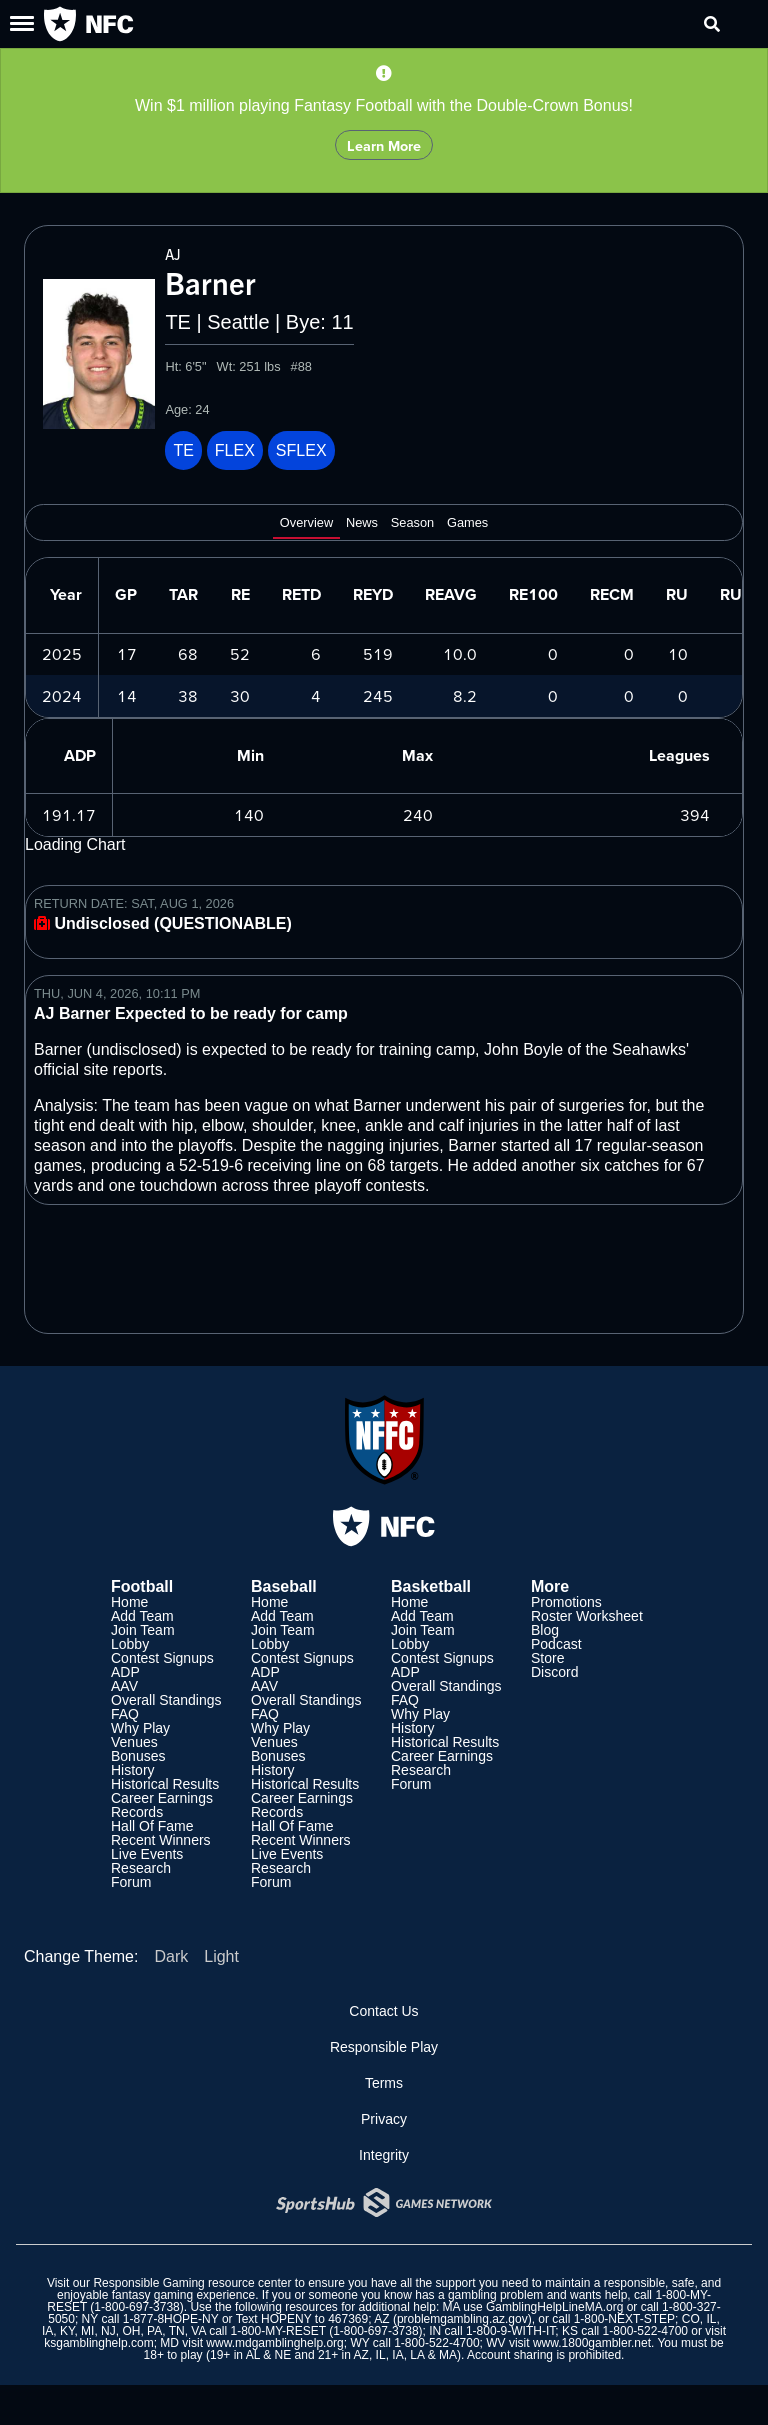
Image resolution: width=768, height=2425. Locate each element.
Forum (131, 1882)
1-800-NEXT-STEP (624, 2319)
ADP (125, 1672)
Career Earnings (162, 1798)
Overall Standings (166, 1700)
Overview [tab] (306, 523)
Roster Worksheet (587, 1616)
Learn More (384, 145)
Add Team (142, 1616)
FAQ (125, 1714)
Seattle (238, 322)
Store (547, 1658)
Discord (554, 1672)
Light (221, 1956)
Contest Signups (162, 1658)
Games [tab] (467, 523)
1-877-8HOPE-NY (171, 2319)
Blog (545, 1630)
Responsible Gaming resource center (192, 2283)
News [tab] (362, 523)
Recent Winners (161, 1840)
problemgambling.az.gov (462, 2319)
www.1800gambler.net (592, 2343)
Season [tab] (412, 523)
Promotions (566, 1602)
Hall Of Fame (152, 1826)
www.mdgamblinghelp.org (274, 2343)
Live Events (147, 1854)
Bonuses (138, 1756)
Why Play (140, 1728)
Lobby (130, 1644)
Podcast (556, 1644)
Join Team (143, 1630)
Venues (134, 1742)
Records (137, 1812)
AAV (124, 1686)
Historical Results (165, 1784)
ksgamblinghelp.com (98, 2343)
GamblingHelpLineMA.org (554, 2307)
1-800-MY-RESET (277, 2331)
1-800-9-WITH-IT (510, 2331)
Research (141, 1868)
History (133, 1770)
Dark (171, 1956)
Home (129, 1602)
